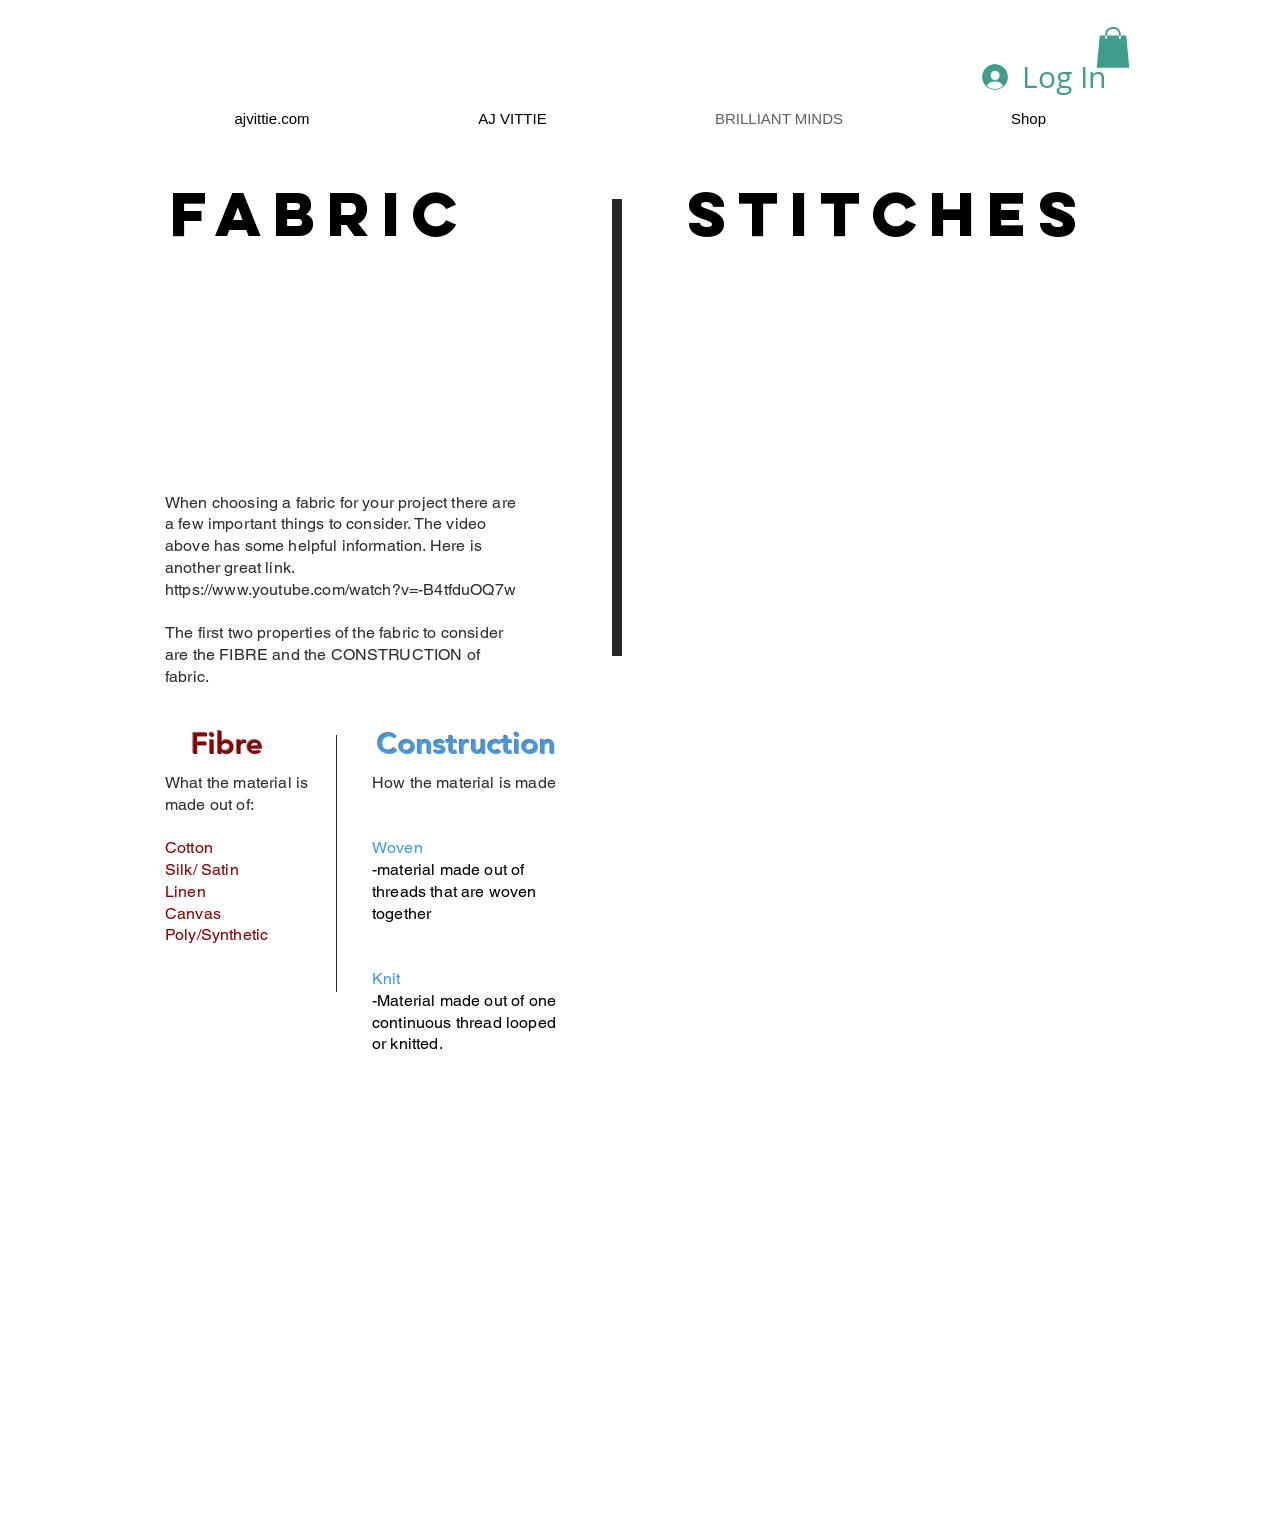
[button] (1113, 47)
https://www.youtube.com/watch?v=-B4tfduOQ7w (342, 589)
